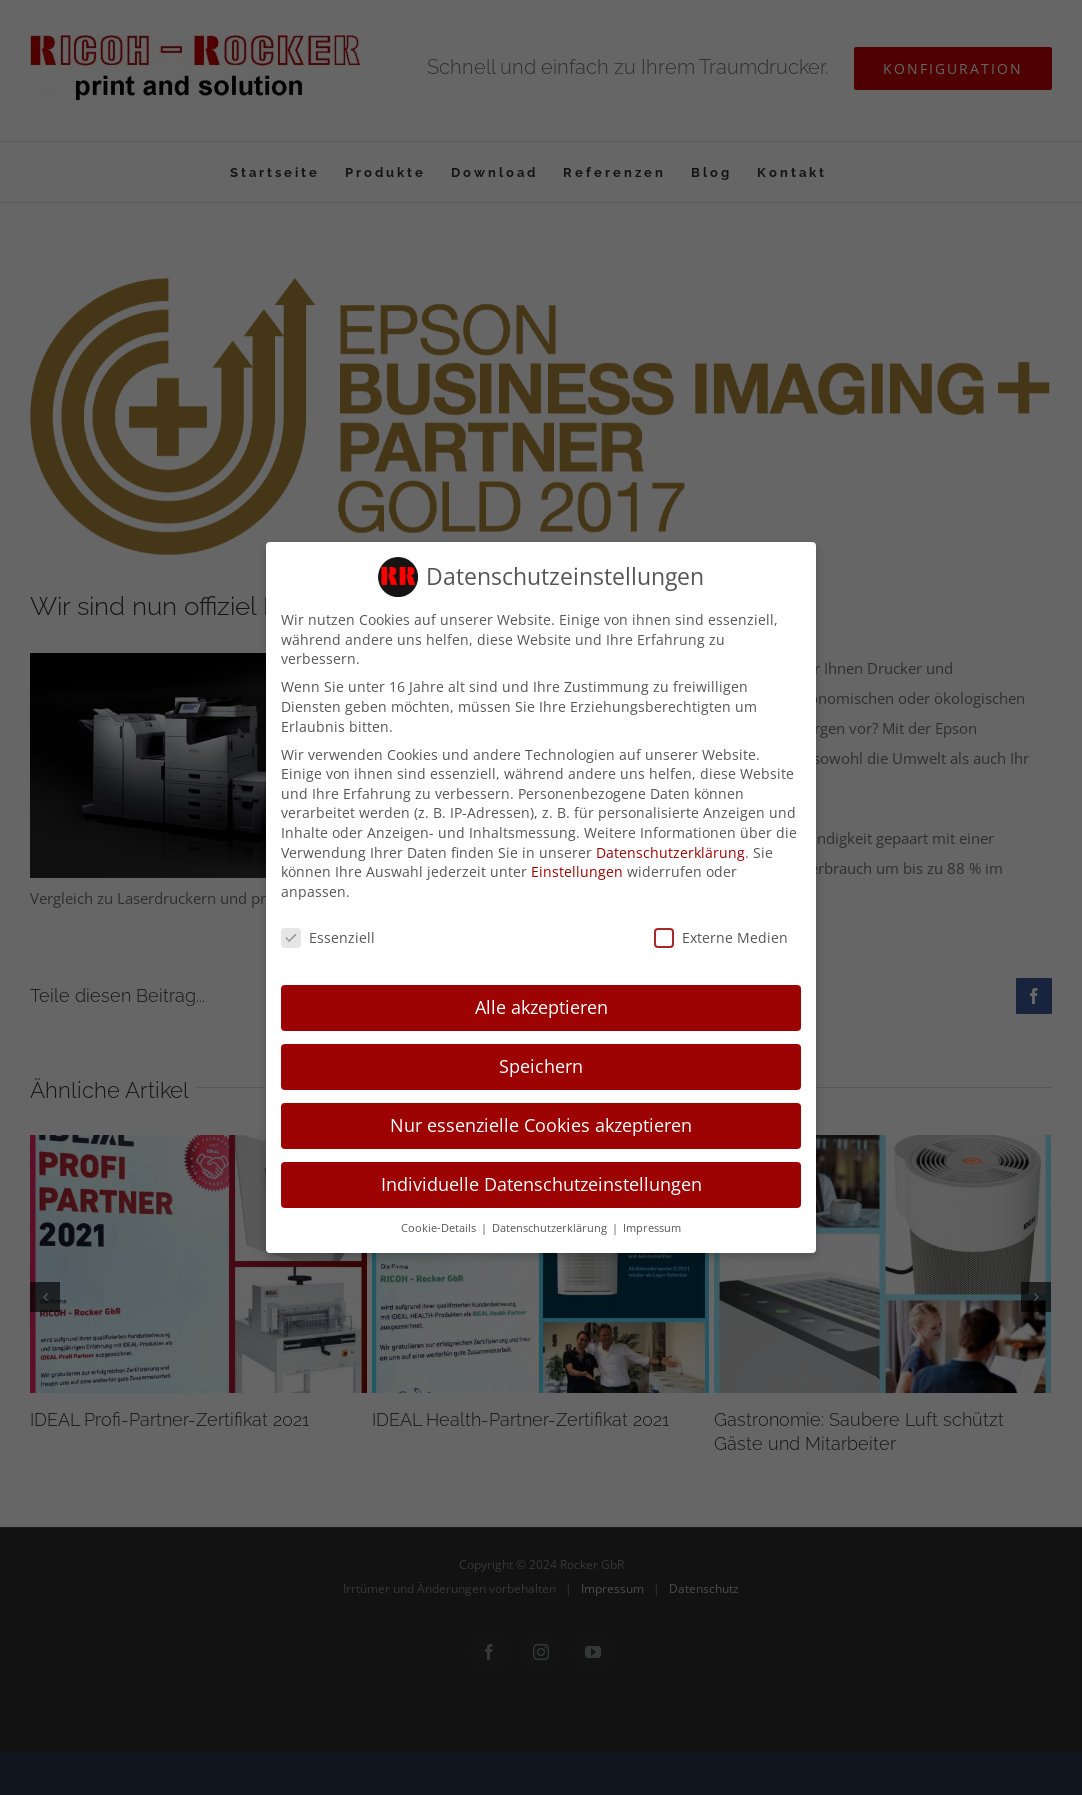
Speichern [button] (541, 1064)
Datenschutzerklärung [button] (551, 1225)
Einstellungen (577, 868)
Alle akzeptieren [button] (541, 1005)
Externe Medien (721, 934)
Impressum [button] (652, 1225)
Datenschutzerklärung (670, 849)
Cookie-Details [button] (440, 1225)
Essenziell (328, 934)
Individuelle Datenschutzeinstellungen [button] (541, 1182)
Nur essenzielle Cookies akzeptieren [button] (541, 1123)
